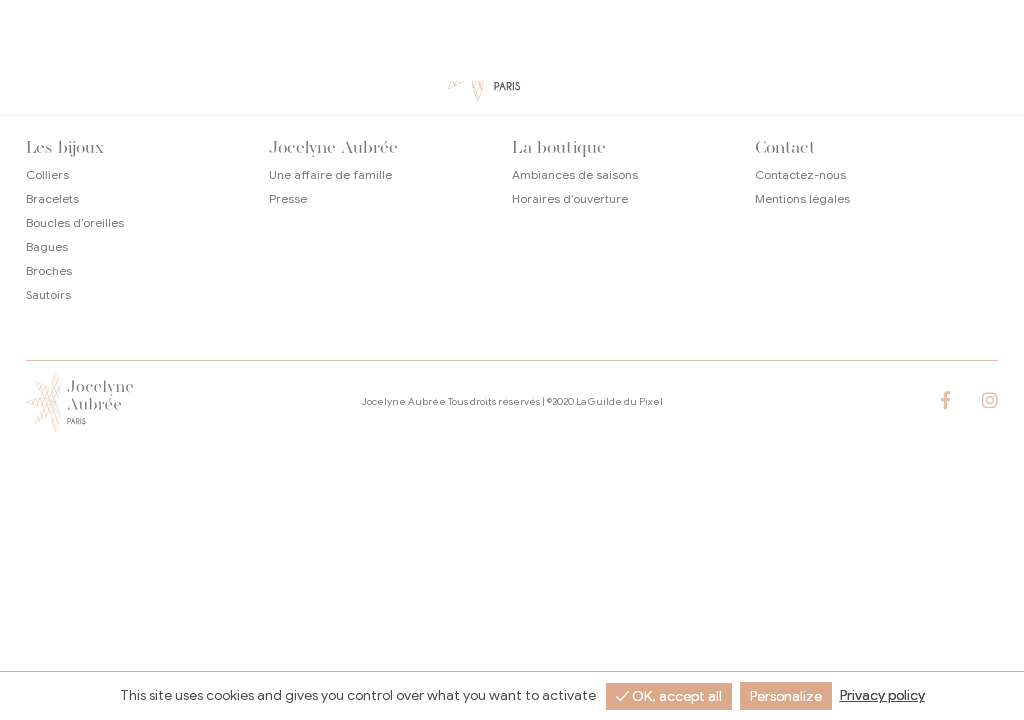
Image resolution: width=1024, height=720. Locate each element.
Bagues (47, 246)
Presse (288, 198)
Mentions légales (802, 198)
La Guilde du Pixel (619, 401)
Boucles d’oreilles (75, 222)
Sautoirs (48, 294)
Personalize (786, 696)
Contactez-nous (800, 174)
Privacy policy (882, 695)
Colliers (47, 174)
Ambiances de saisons (575, 174)
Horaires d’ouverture (570, 198)
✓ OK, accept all (669, 696)
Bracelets (52, 198)
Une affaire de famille (330, 174)
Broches (49, 270)
